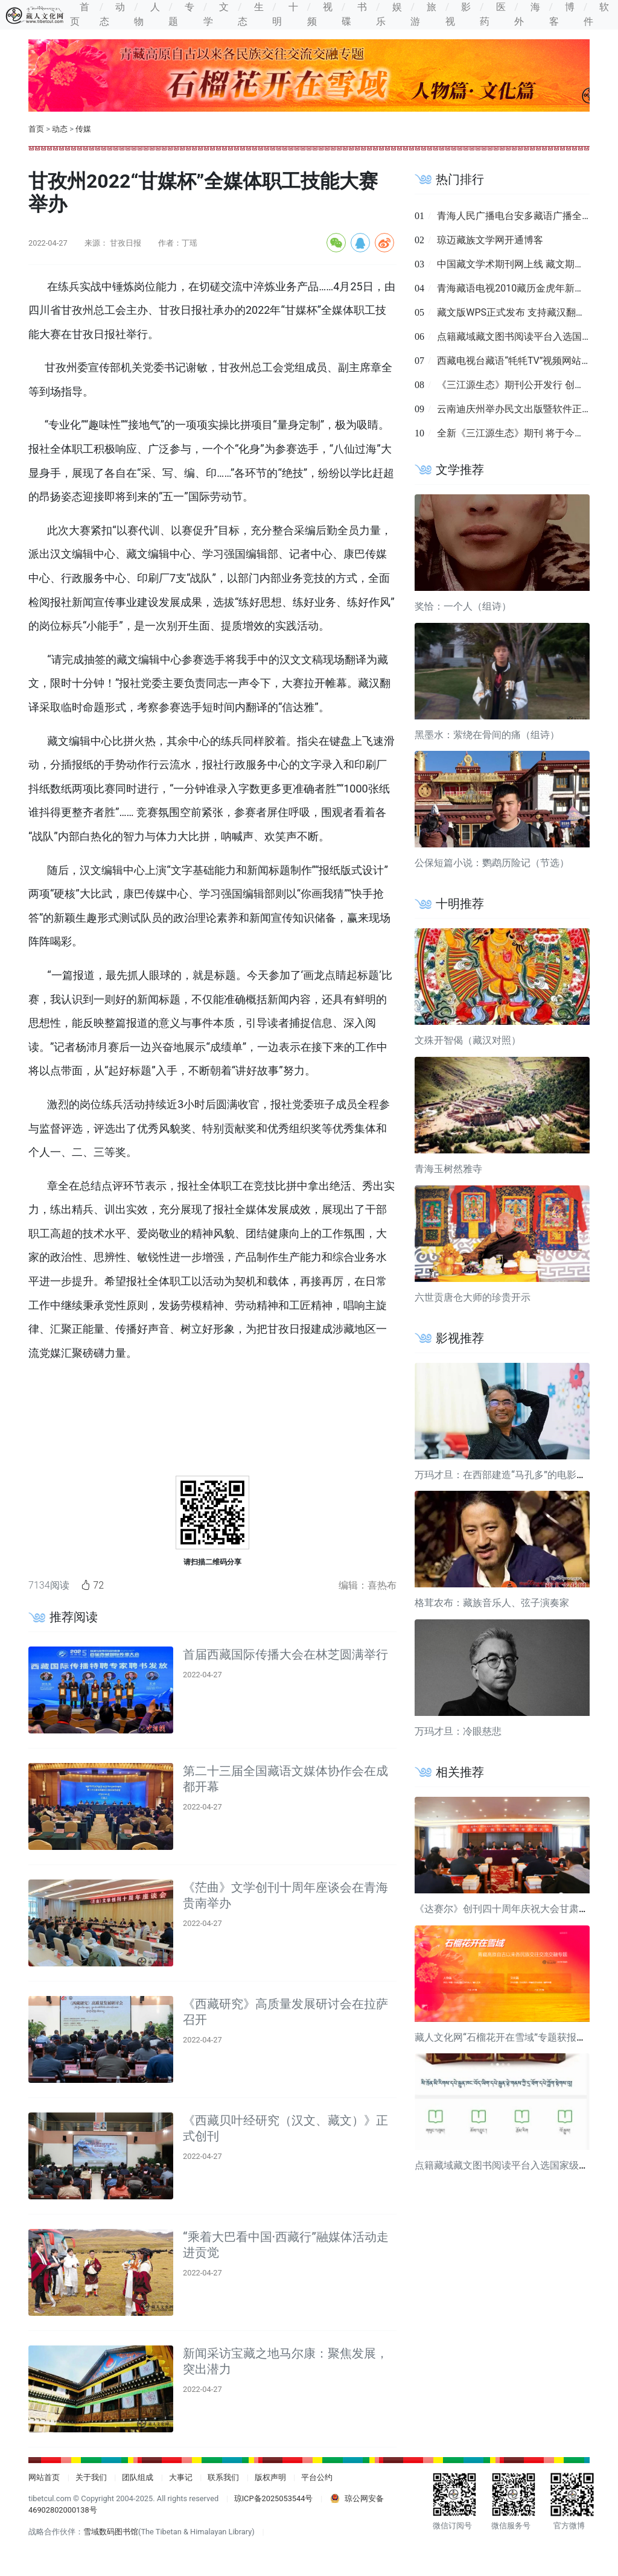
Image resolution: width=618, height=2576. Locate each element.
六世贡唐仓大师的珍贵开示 (472, 1297)
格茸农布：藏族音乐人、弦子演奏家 (492, 1602)
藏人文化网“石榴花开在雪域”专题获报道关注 (510, 2037)
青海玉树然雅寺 (448, 1169)
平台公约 (317, 2477)
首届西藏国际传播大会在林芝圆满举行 (285, 1654)
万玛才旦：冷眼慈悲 (458, 1731)
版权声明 (270, 2477)
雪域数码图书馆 (110, 2531)
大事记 (181, 2477)
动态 (60, 128)
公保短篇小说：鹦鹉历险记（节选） (492, 863)
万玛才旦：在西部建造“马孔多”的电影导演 (505, 1475)
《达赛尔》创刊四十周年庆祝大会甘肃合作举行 (516, 1908)
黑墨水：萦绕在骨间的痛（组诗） (487, 735)
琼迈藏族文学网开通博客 (490, 240)
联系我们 (223, 2477)
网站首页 (44, 2477)
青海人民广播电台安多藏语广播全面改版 (524, 216)
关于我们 (91, 2477)
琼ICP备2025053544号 (273, 2498)
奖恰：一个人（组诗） (463, 606)
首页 (36, 128)
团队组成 (137, 2477)
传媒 (83, 128)
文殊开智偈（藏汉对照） (468, 1040)
